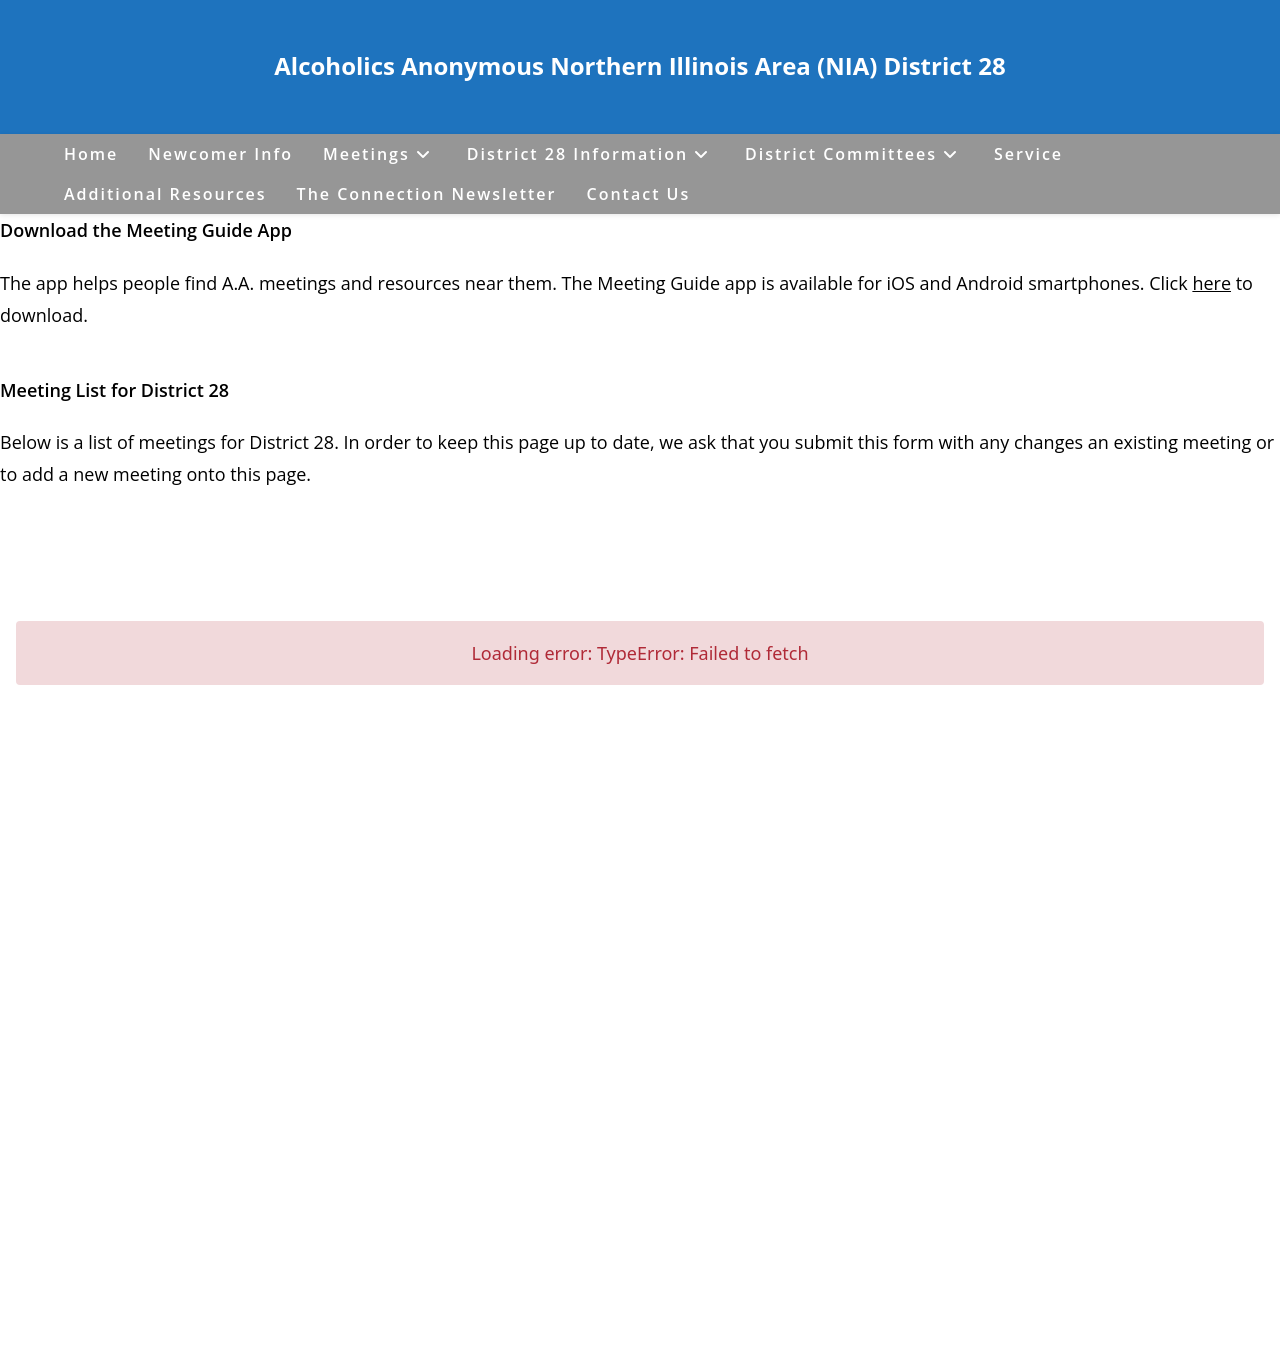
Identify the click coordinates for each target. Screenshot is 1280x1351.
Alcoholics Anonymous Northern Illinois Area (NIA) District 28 (639, 65)
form (916, 442)
